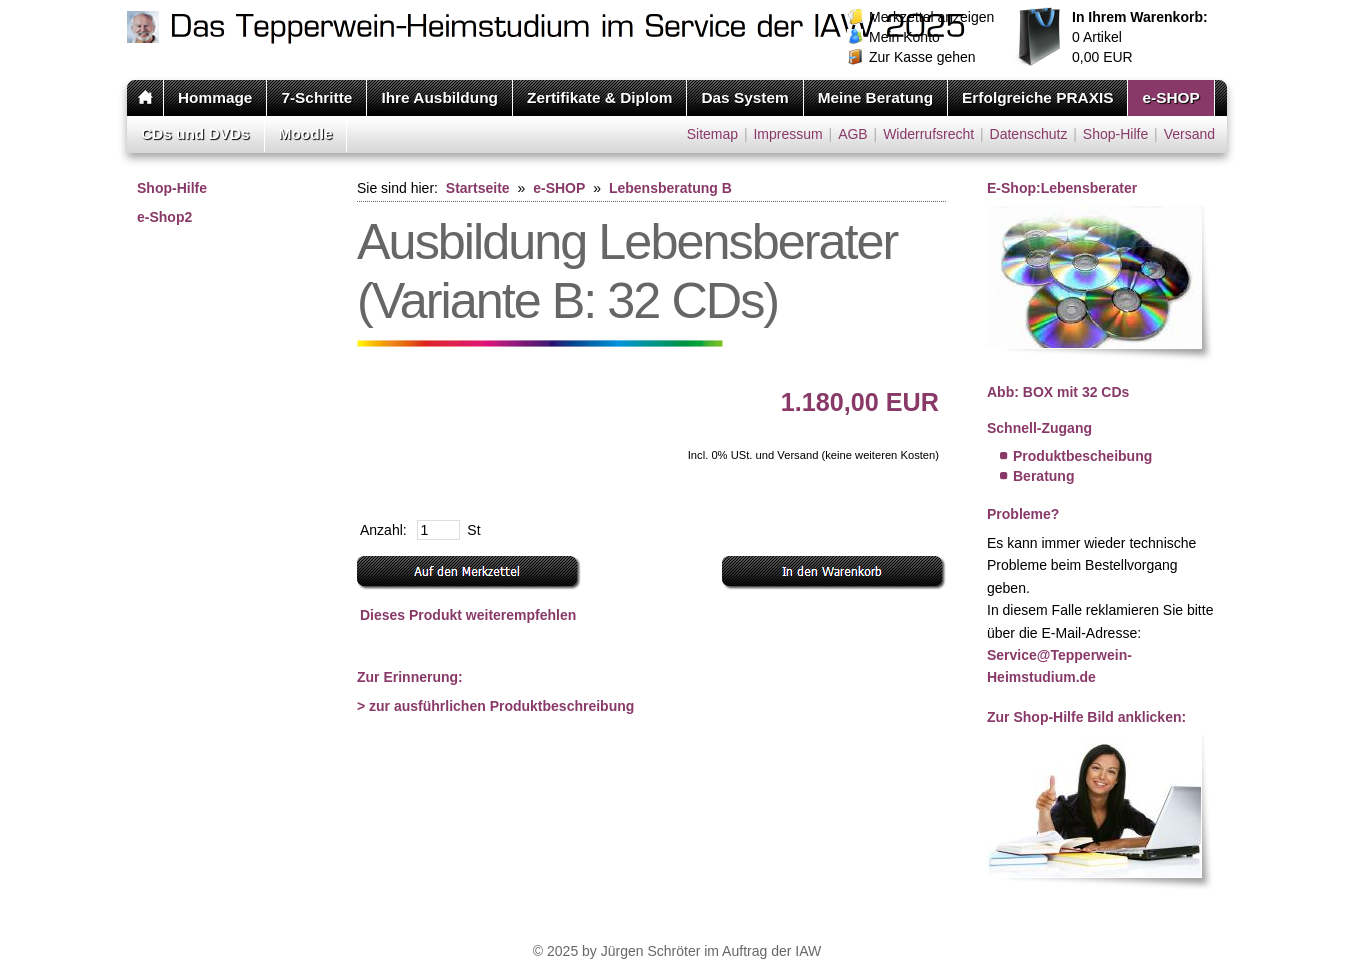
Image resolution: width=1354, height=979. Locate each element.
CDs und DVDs (195, 133)
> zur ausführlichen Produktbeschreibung (495, 706)
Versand (1189, 134)
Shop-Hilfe (1115, 134)
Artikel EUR (1140, 37)
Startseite (478, 188)
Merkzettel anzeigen (931, 17)
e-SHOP (1170, 97)
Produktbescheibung (1082, 456)
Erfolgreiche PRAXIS (1037, 97)
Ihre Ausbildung (439, 97)
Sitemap (712, 134)
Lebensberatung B (670, 188)
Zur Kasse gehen (922, 57)
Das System (744, 97)
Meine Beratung (875, 97)
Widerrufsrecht (928, 134)
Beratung (1043, 476)
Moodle (306, 133)
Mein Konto (904, 37)
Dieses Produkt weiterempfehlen (468, 615)
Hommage (215, 97)
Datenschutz (1029, 134)
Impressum (787, 134)
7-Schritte (316, 97)
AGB (853, 134)
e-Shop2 (164, 217)
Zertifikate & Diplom (599, 97)
